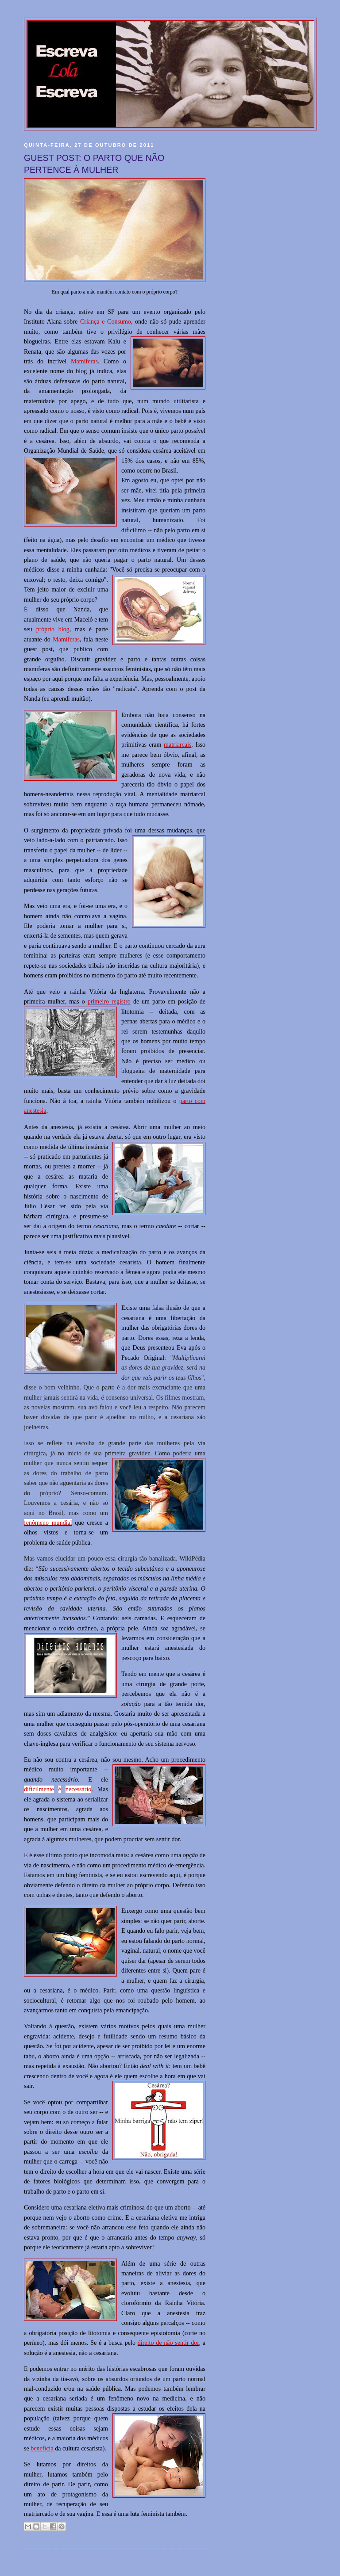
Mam (59, 639)
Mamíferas (84, 361)
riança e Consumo (107, 321)
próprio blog (53, 629)
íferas (73, 639)
